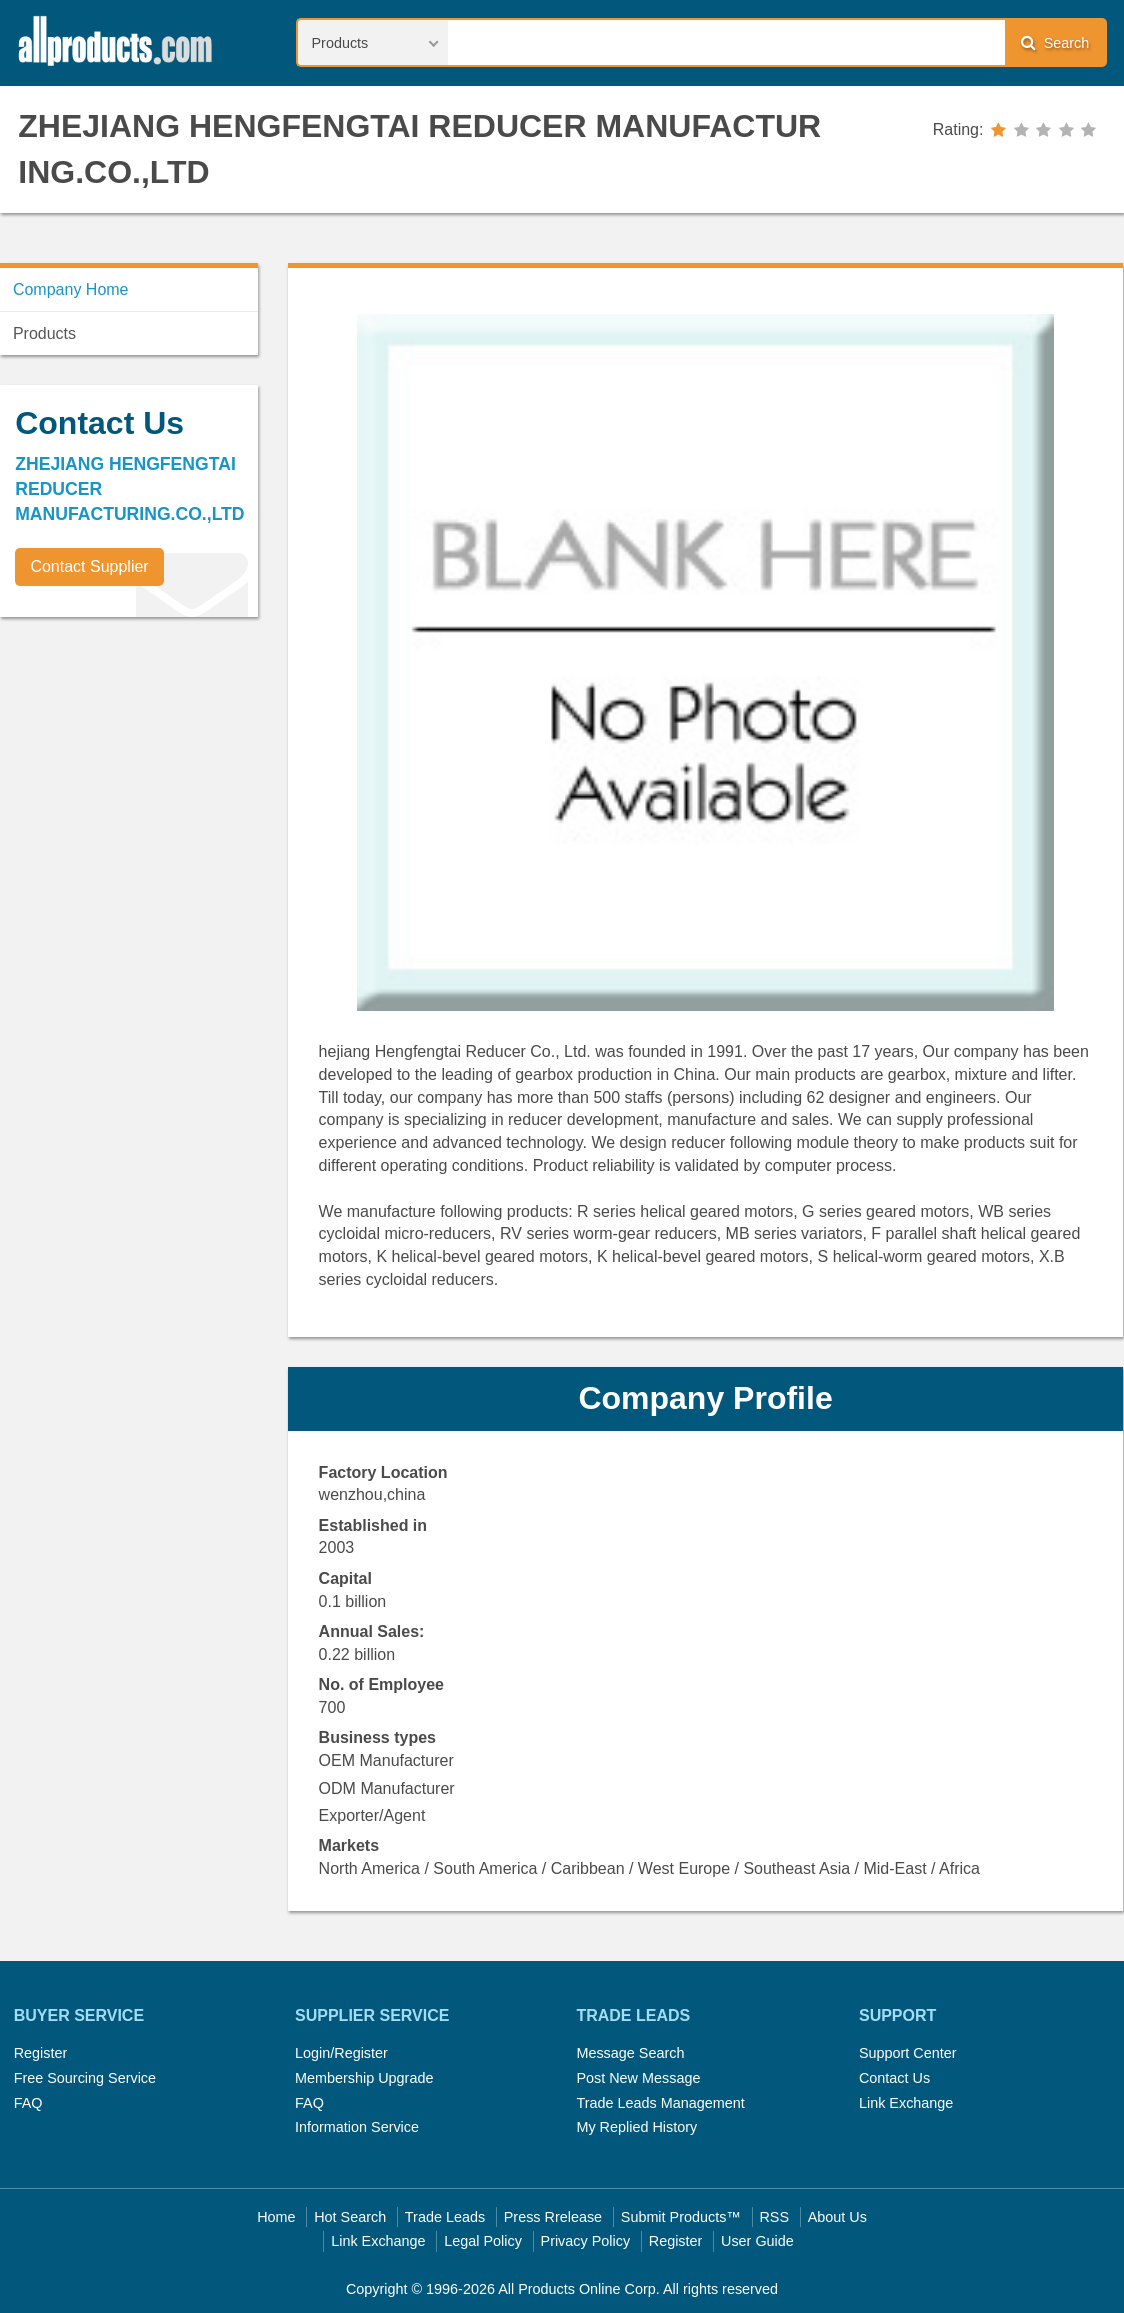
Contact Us (894, 2078)
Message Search (630, 2053)
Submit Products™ (681, 2217)
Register (41, 2053)
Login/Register (341, 2053)
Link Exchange (906, 2103)
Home (276, 2217)
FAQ (28, 2103)
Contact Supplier (89, 566)
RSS (774, 2217)
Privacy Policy (586, 2241)
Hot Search (350, 2217)
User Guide (757, 2241)
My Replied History (636, 2127)
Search (1055, 42)
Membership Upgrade (364, 2078)
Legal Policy (483, 2241)
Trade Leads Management (660, 2103)
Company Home (71, 289)
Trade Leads (445, 2217)
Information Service (357, 2127)
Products (44, 333)
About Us (837, 2217)
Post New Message (638, 2078)
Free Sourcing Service (85, 2078)
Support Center (908, 2053)
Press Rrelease (553, 2217)
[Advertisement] (150, 772)
